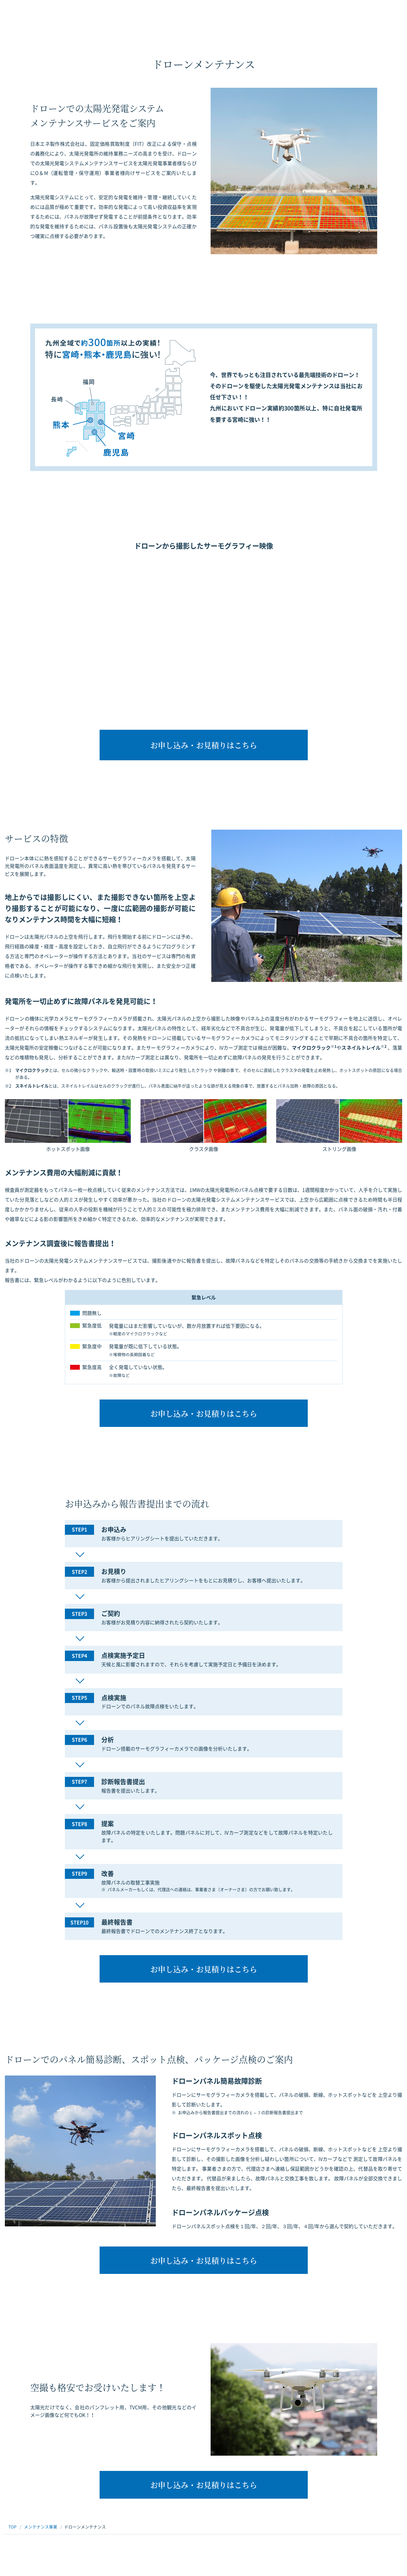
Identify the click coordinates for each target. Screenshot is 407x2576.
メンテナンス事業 (40, 2527)
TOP (12, 2527)
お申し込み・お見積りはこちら (203, 744)
